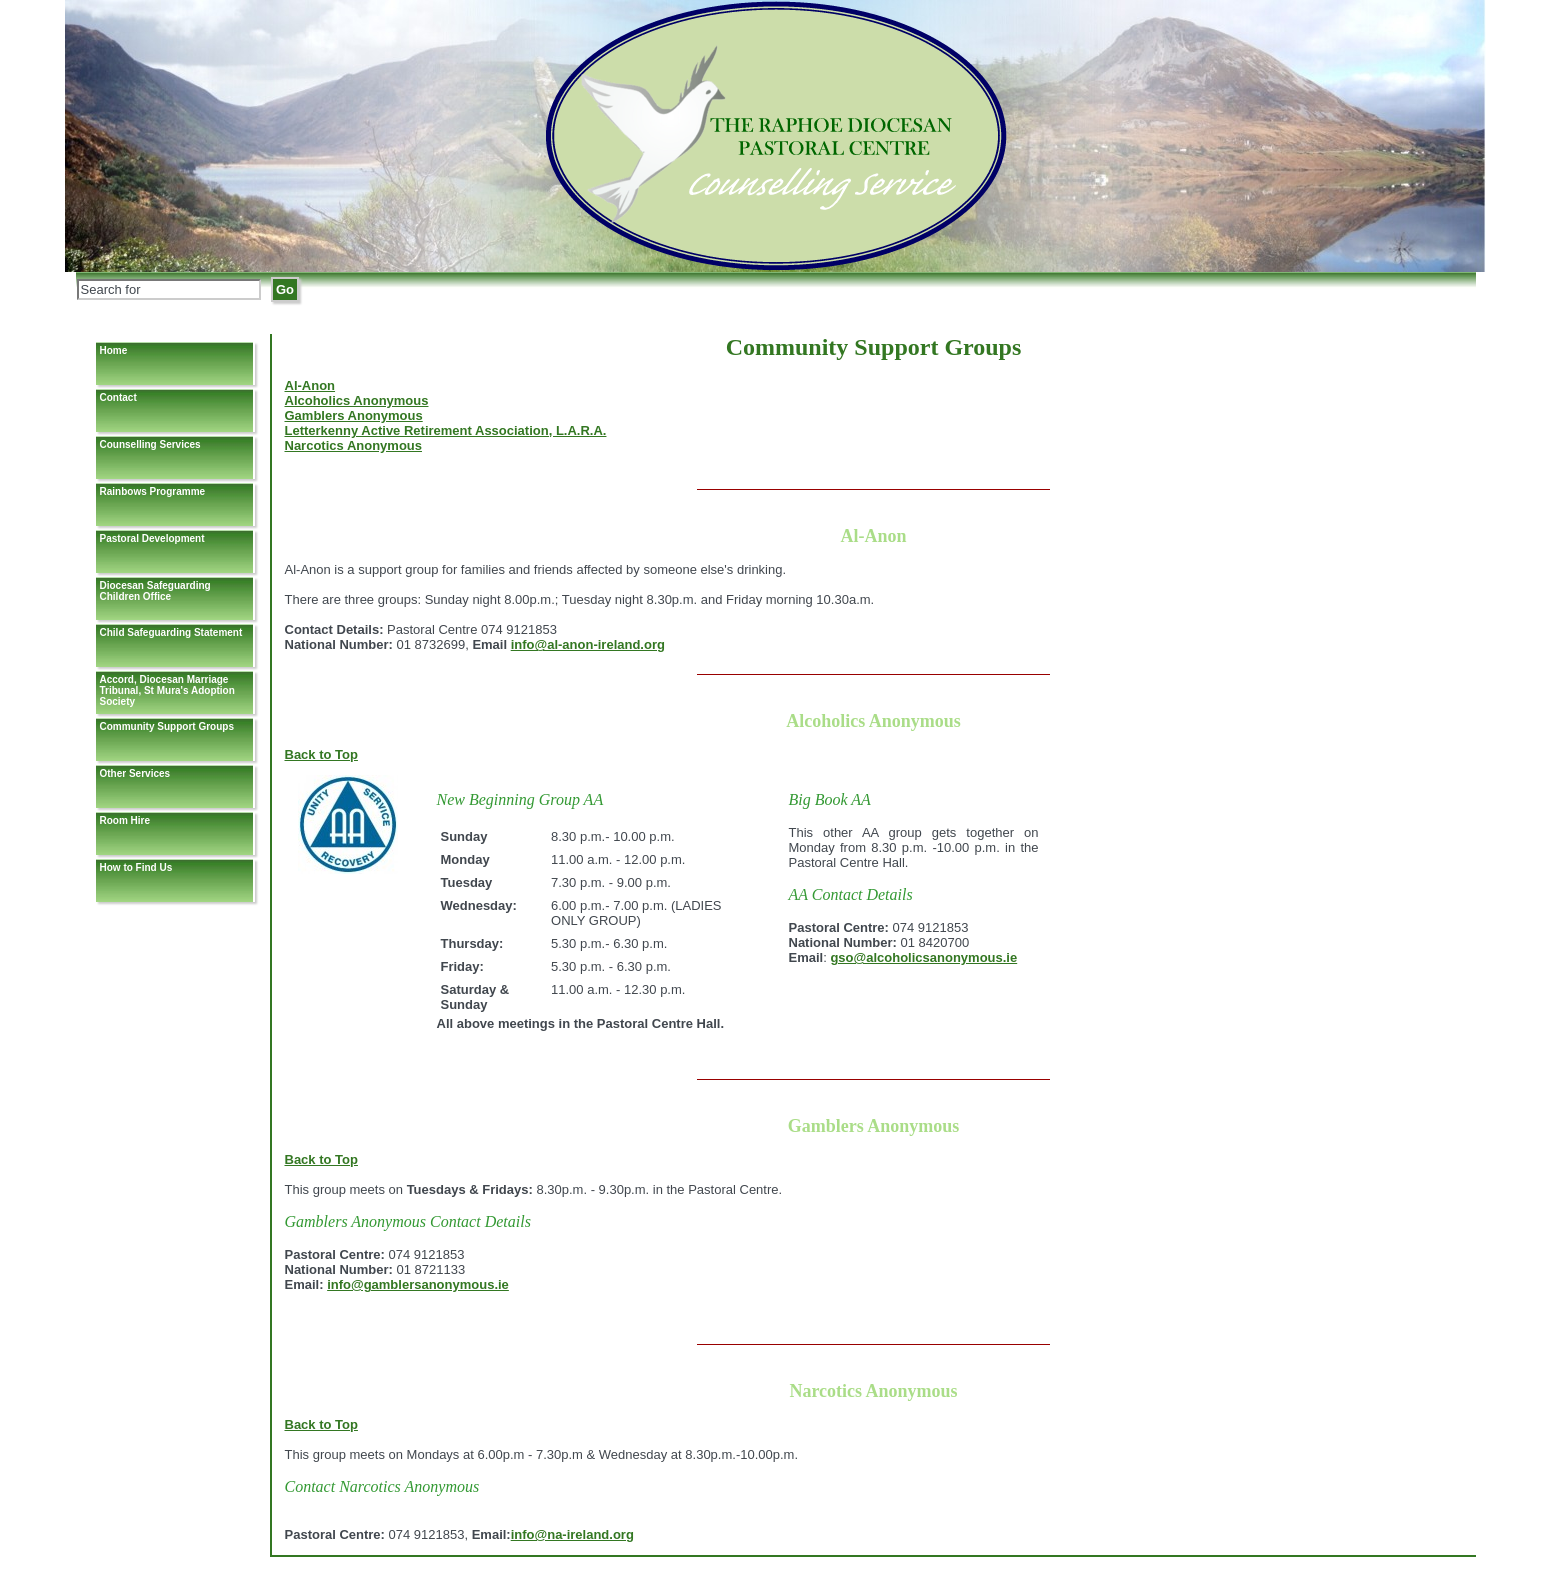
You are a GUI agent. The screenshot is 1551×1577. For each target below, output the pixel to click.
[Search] (169, 289)
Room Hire (125, 820)
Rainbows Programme (153, 491)
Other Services (135, 773)
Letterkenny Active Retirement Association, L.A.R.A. (446, 430)
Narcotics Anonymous (354, 445)
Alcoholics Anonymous (357, 400)
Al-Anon (310, 385)
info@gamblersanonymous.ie (418, 1284)
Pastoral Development (152, 538)
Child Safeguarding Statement (171, 632)
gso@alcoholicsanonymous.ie (923, 957)
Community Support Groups (167, 726)
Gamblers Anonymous (354, 415)
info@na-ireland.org (572, 1534)
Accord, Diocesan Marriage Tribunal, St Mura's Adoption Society (167, 690)
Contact (118, 397)
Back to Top (321, 754)
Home (114, 350)
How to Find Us (136, 867)
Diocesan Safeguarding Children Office (155, 591)
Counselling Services (150, 444)
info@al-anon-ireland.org (588, 644)
